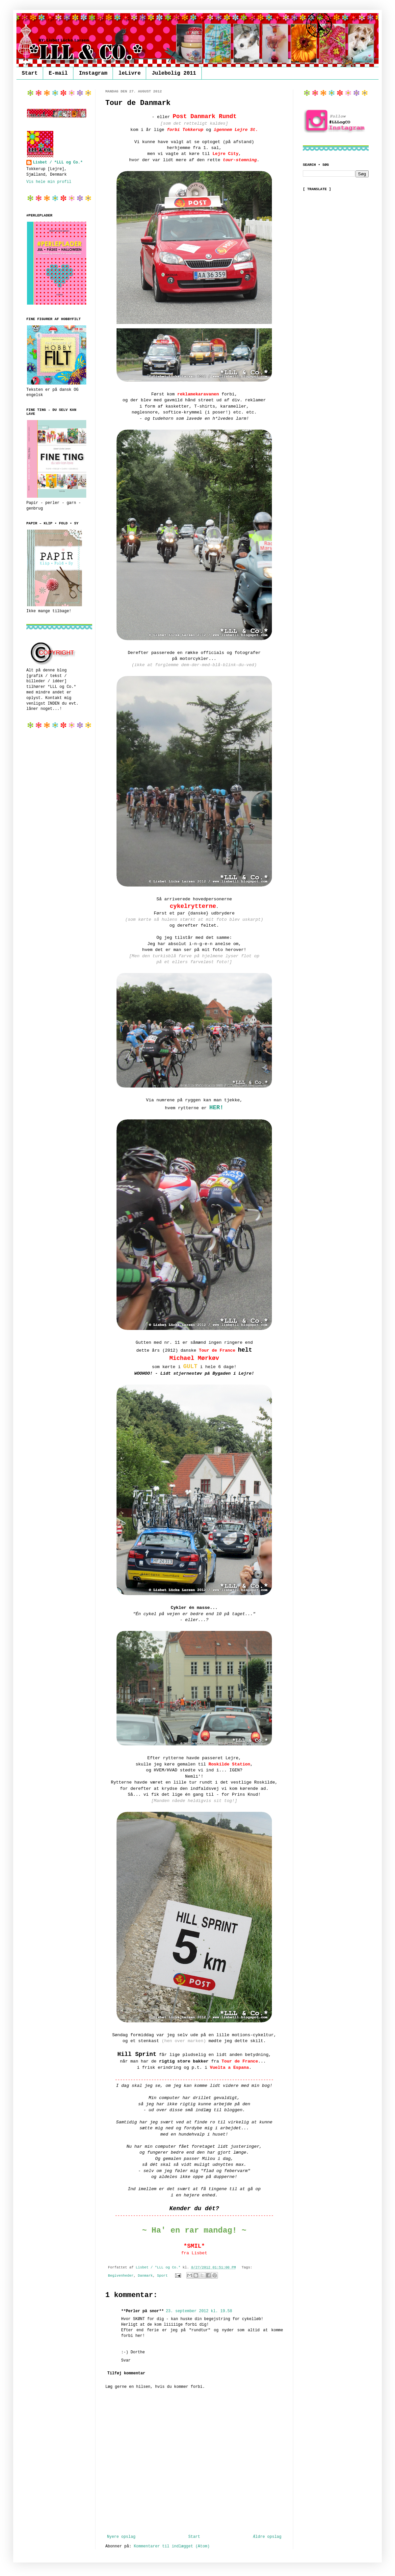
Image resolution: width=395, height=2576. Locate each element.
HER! (216, 1107)
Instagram (93, 73)
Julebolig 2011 (174, 73)
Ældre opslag (267, 2537)
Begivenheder (121, 2276)
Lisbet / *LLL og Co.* (58, 162)
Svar (126, 2360)
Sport (162, 2276)
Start (30, 73)
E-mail (58, 73)
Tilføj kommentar (126, 2373)
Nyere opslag (121, 2537)
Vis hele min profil (48, 182)
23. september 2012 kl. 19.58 (199, 2311)
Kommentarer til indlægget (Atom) (171, 2546)
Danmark (145, 2276)
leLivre (129, 73)
